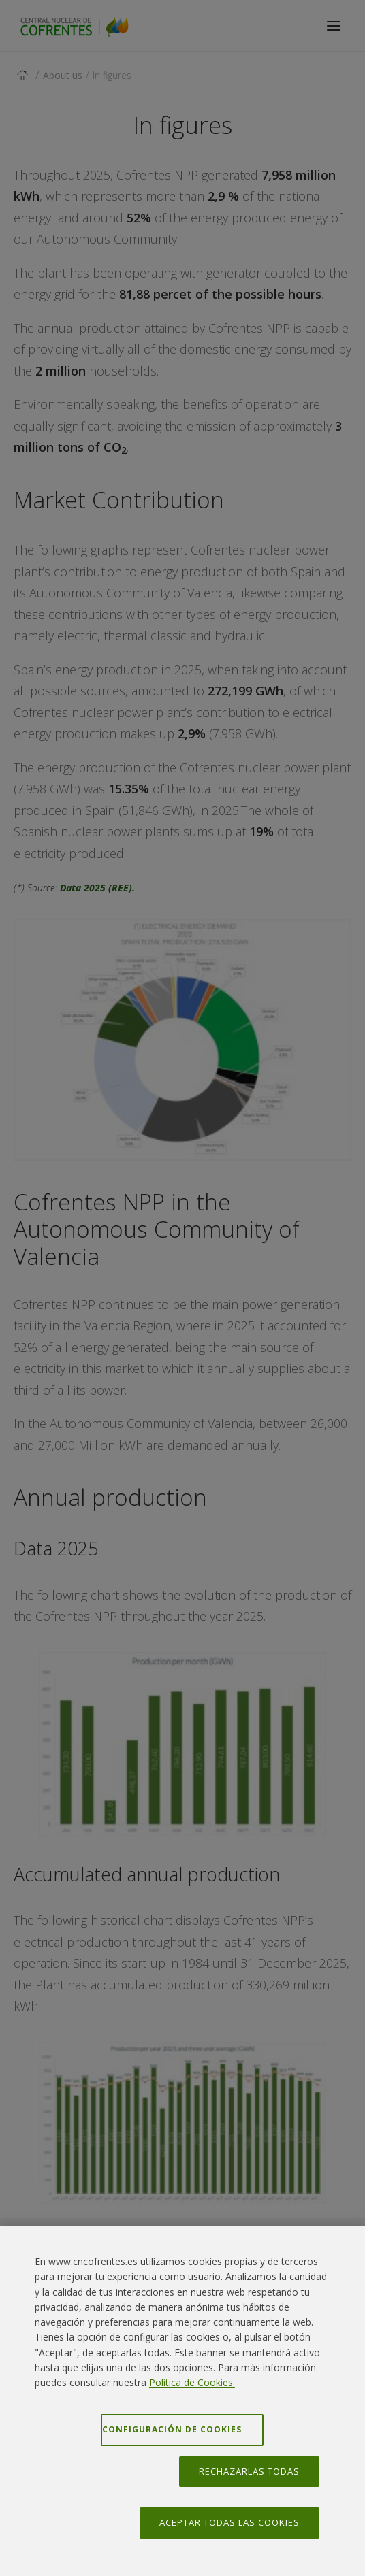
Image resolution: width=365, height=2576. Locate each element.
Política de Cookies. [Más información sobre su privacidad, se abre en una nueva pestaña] (192, 2382)
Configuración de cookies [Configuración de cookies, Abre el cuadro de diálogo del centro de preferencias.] (172, 2429)
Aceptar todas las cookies (229, 2522)
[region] (182, 2401)
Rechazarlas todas (249, 2471)
